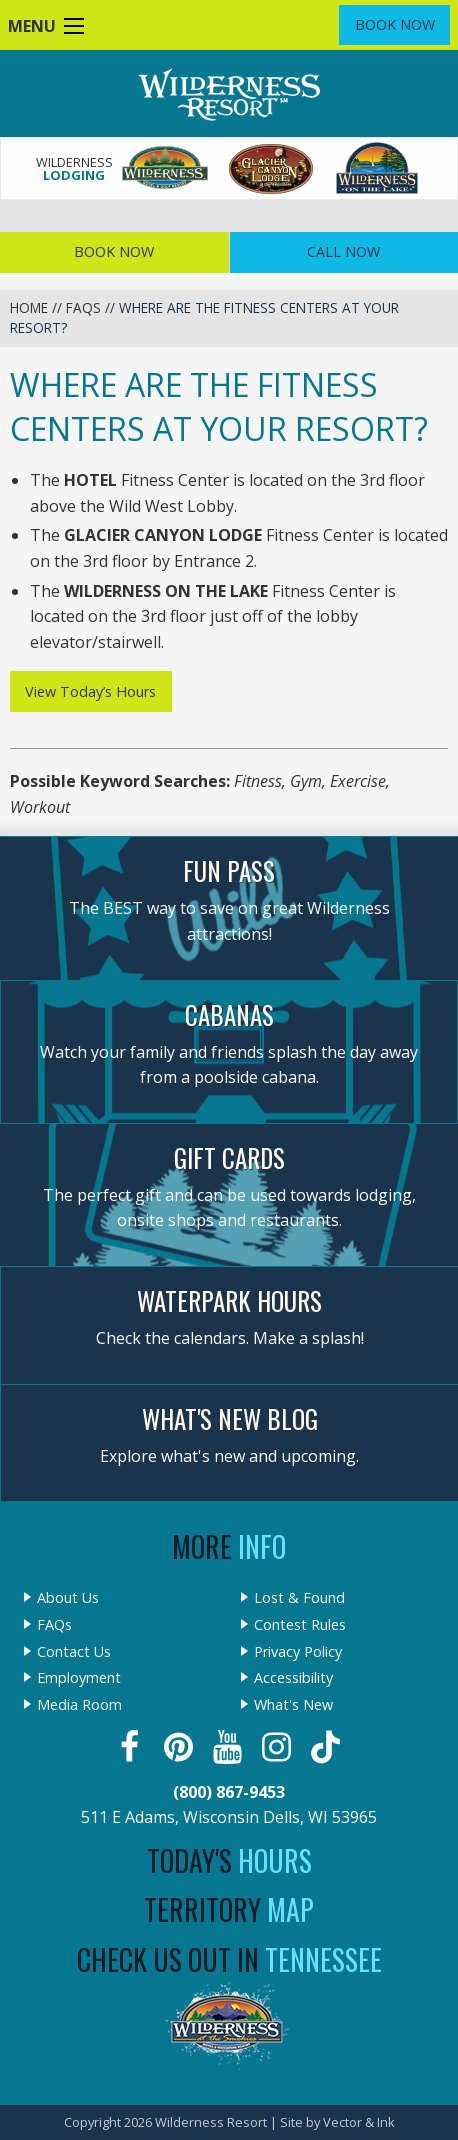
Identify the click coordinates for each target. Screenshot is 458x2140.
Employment (79, 1678)
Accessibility (293, 1678)
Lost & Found (299, 1598)
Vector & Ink (359, 2122)
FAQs (83, 307)
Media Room (79, 1705)
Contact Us (74, 1652)
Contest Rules (300, 1625)
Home (29, 307)
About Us (68, 1598)
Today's (229, 1860)
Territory (229, 1909)
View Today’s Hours (90, 691)
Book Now (395, 24)
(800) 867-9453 (229, 1792)
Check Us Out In (229, 1959)
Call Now (343, 251)
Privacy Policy (298, 1652)
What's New (293, 1705)
